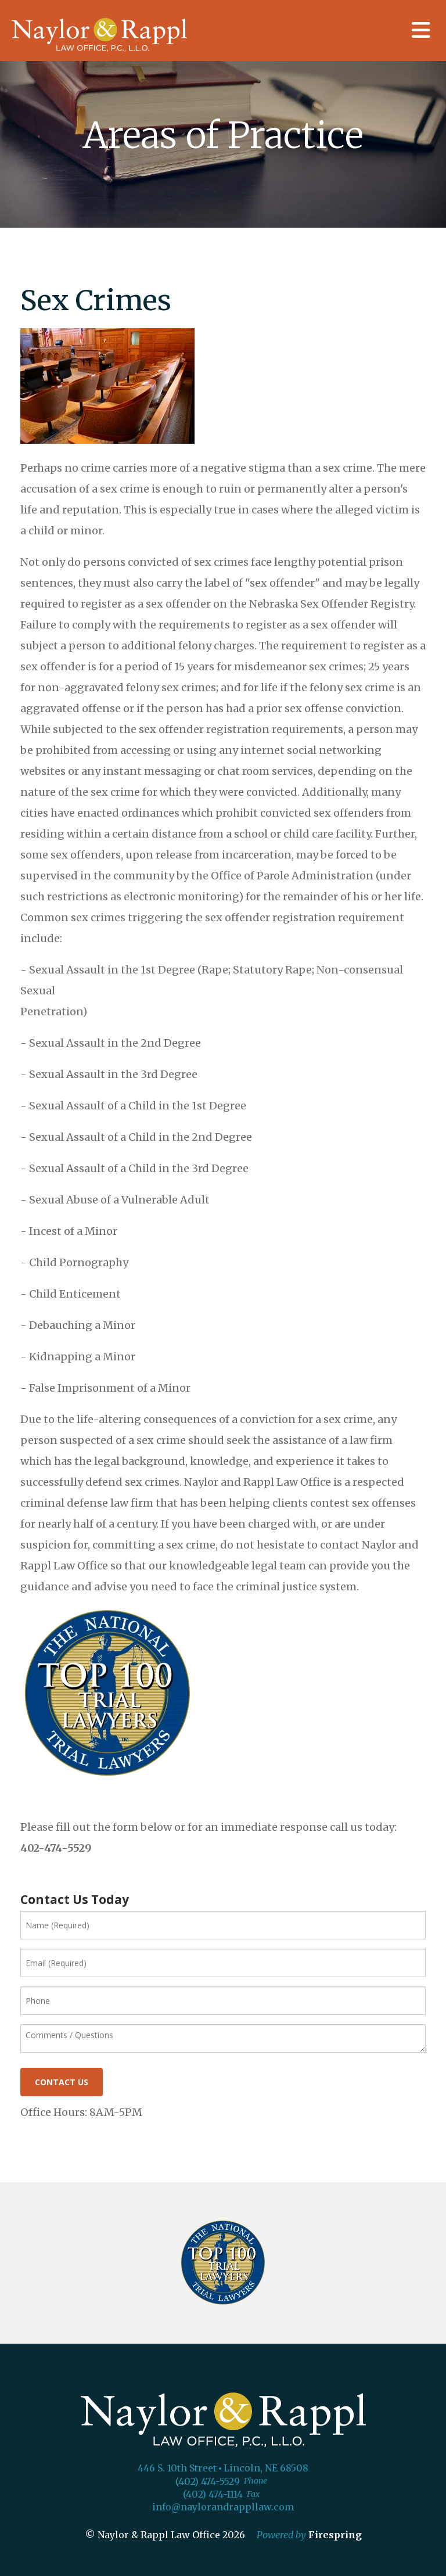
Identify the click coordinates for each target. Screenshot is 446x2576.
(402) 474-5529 (207, 2481)
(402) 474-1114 (213, 2494)
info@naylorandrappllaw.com (223, 2507)
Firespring (335, 2535)
